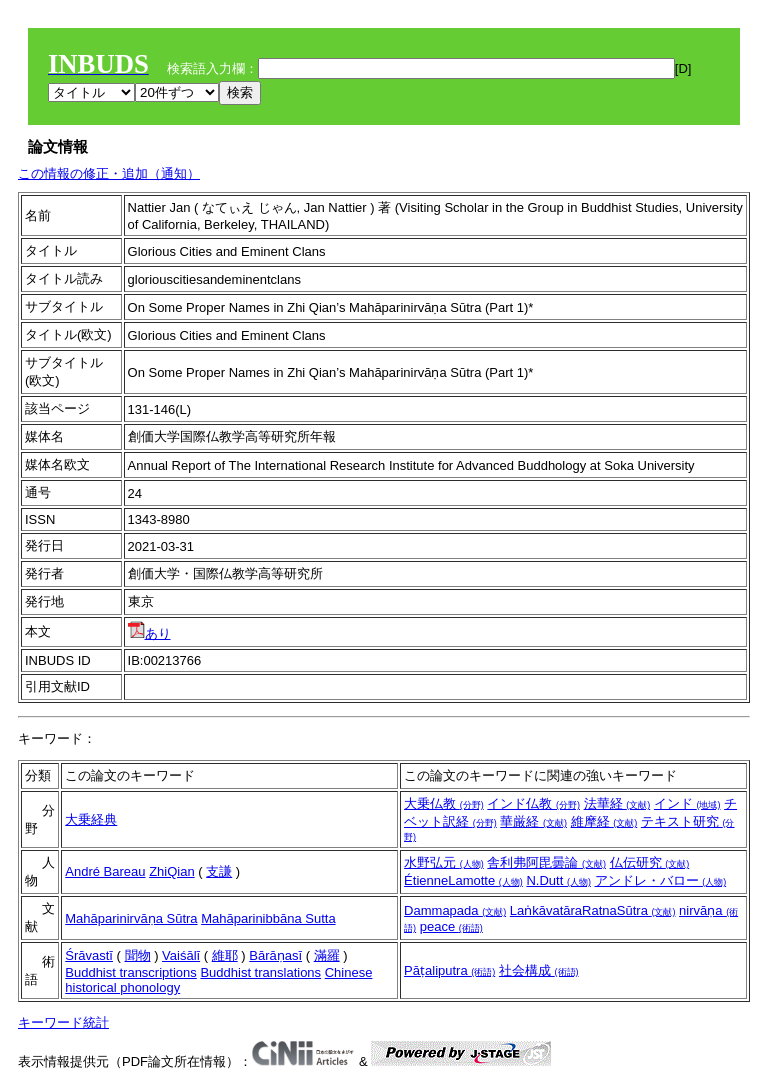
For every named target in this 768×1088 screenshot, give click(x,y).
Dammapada (455, 910)
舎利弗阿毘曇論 (546, 862)
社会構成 (539, 970)
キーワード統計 (63, 1022)
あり (149, 633)
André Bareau (105, 871)
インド (687, 803)
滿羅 (327, 955)
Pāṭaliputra (449, 970)
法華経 (617, 803)
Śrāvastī (89, 955)
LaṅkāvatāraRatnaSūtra (593, 910)
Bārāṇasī (275, 955)
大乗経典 (91, 819)
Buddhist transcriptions (131, 972)
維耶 (225, 955)
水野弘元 (444, 862)
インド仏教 (533, 803)
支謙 (219, 871)
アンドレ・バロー (661, 880)
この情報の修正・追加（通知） (109, 173)
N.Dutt (558, 880)
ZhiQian (172, 871)
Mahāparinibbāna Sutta (268, 918)
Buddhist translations (260, 972)
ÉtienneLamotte (463, 880)
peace (451, 926)
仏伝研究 (650, 862)
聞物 (138, 955)
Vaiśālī (181, 955)
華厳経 (533, 821)
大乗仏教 (444, 803)
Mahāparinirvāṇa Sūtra (131, 918)
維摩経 (604, 821)
